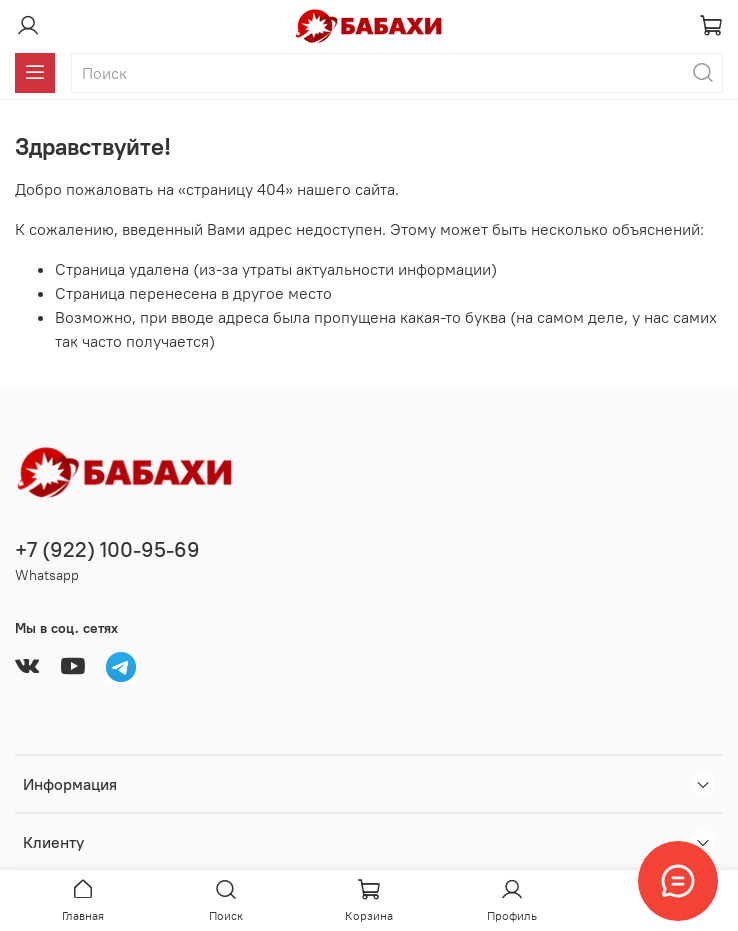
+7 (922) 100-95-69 (107, 549)
